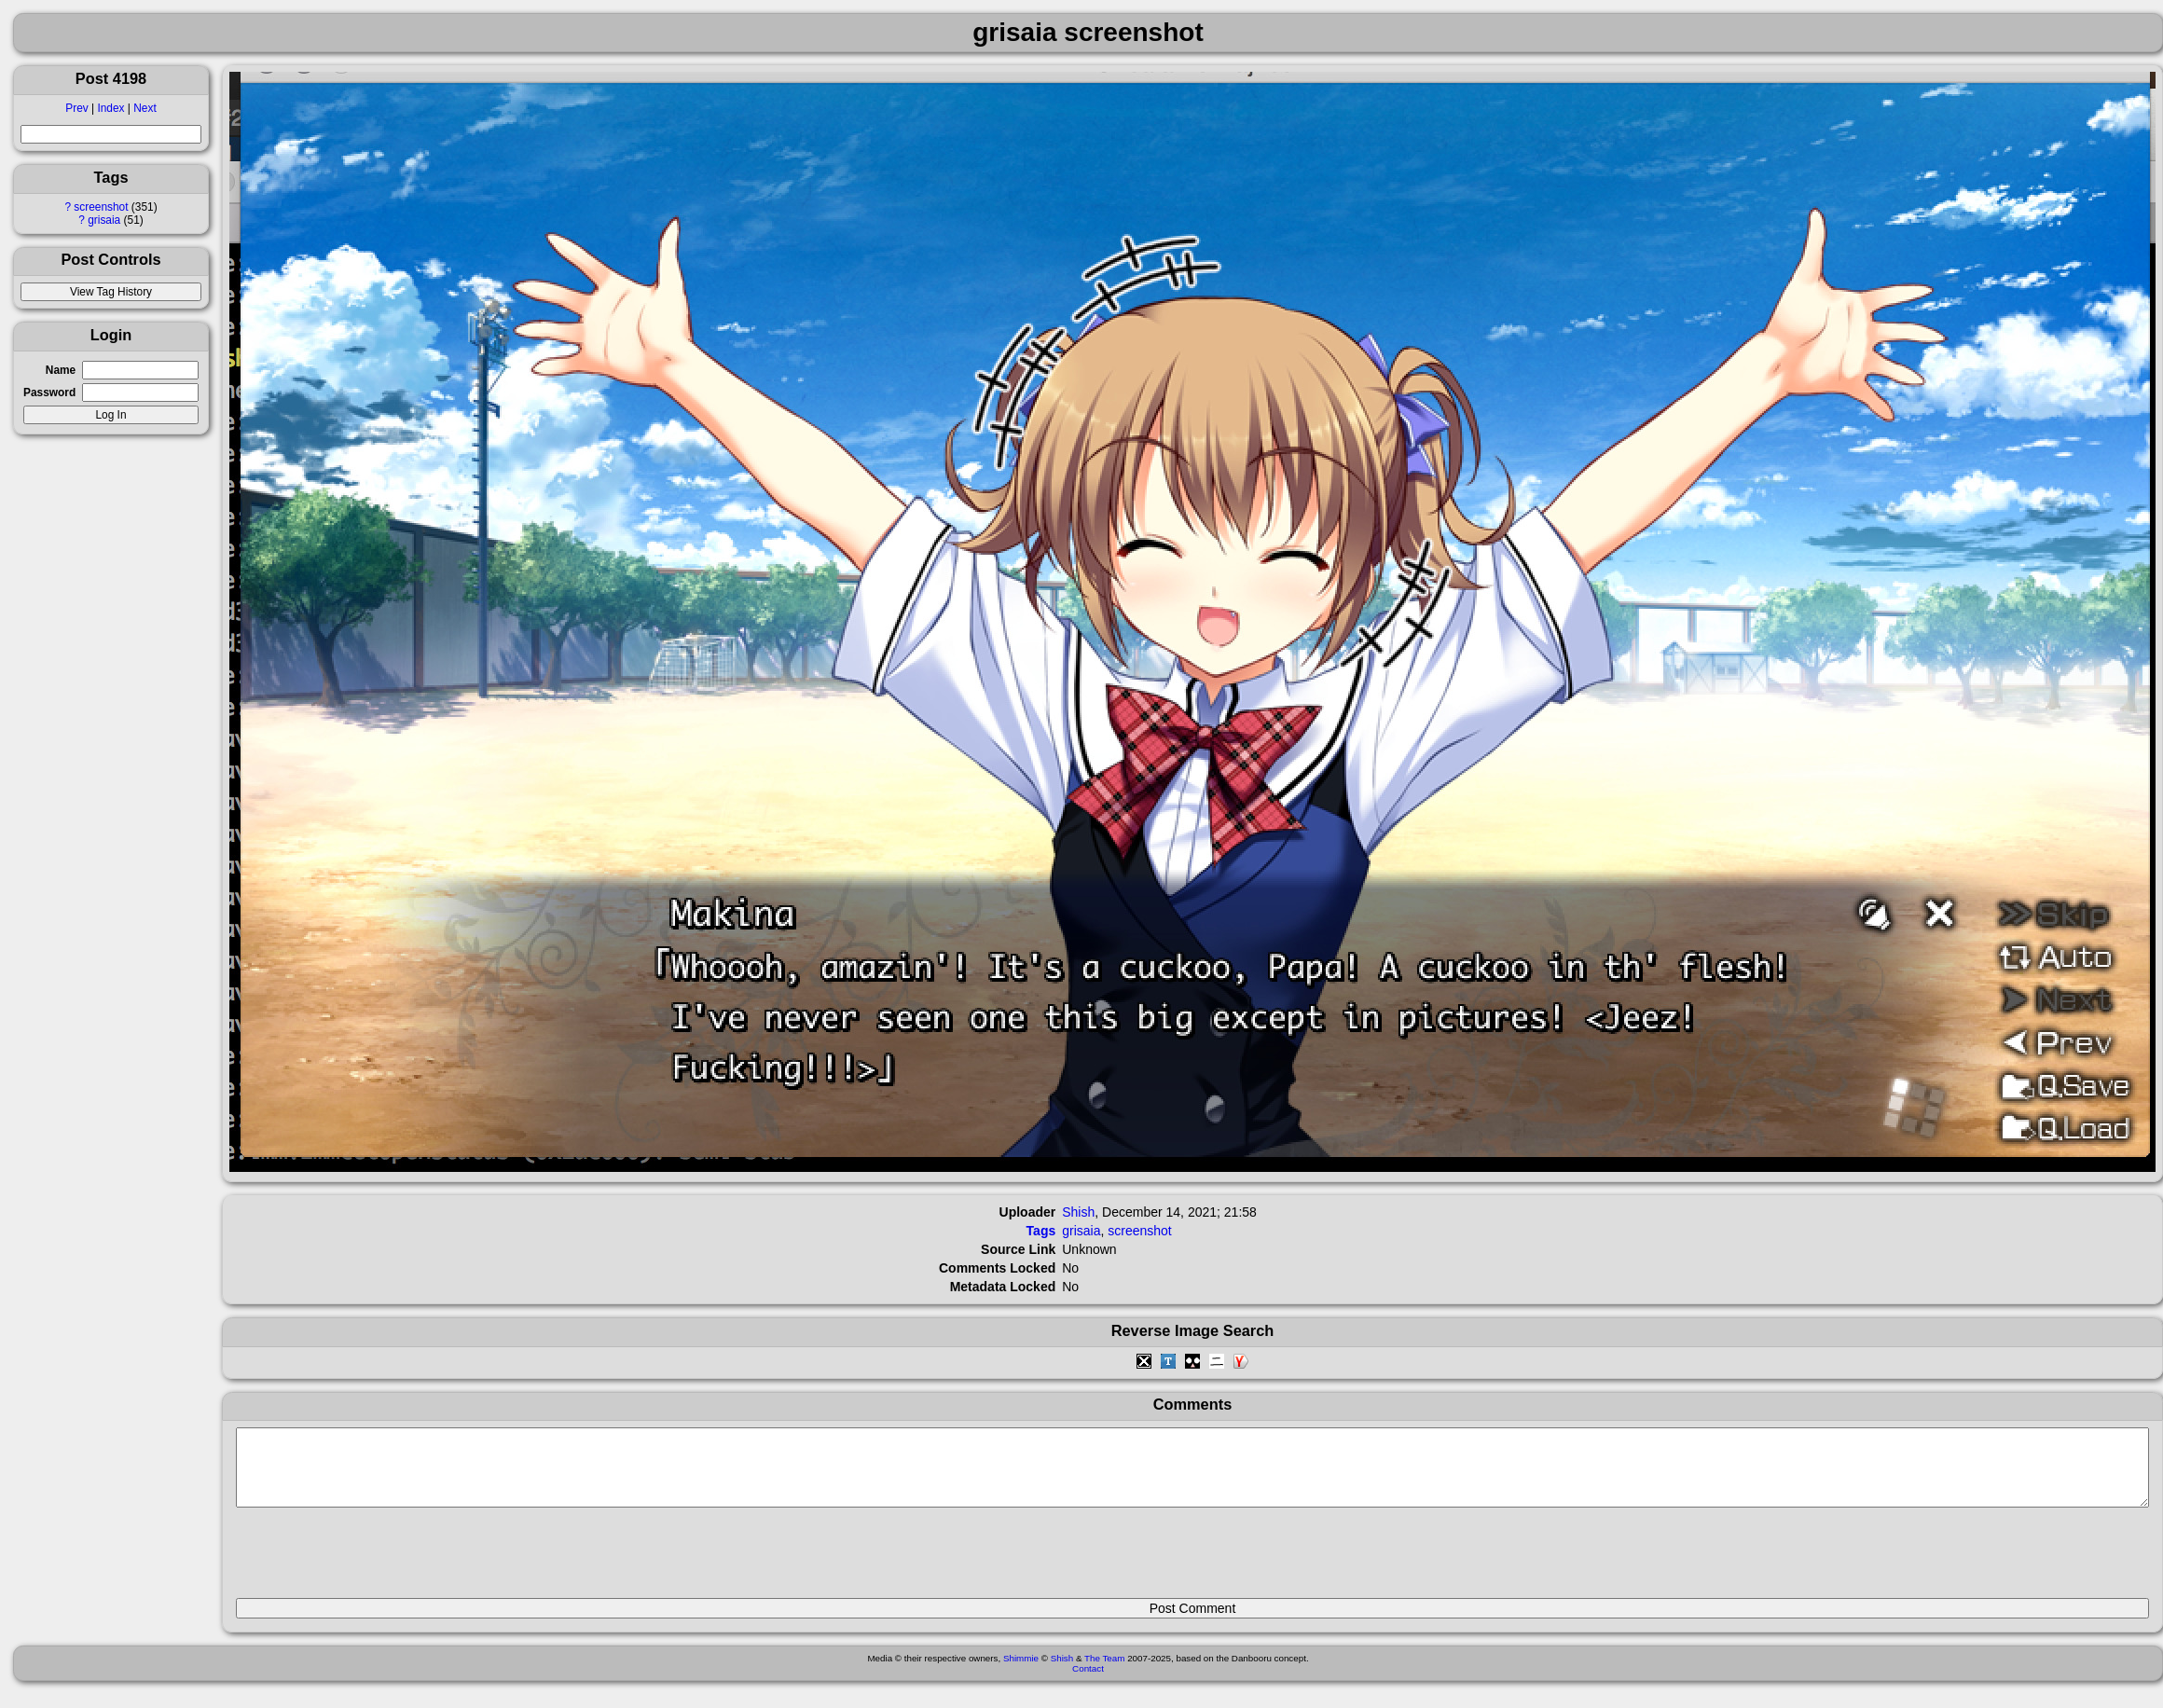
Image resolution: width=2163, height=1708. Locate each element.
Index (110, 108)
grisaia (104, 220)
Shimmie (1021, 1672)
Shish (1078, 1212)
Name (61, 370)
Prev (76, 108)
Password (49, 392)
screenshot (101, 207)
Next (144, 108)
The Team (1104, 1672)
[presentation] (377, 1560)
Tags (1041, 1230)
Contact (1088, 1682)
